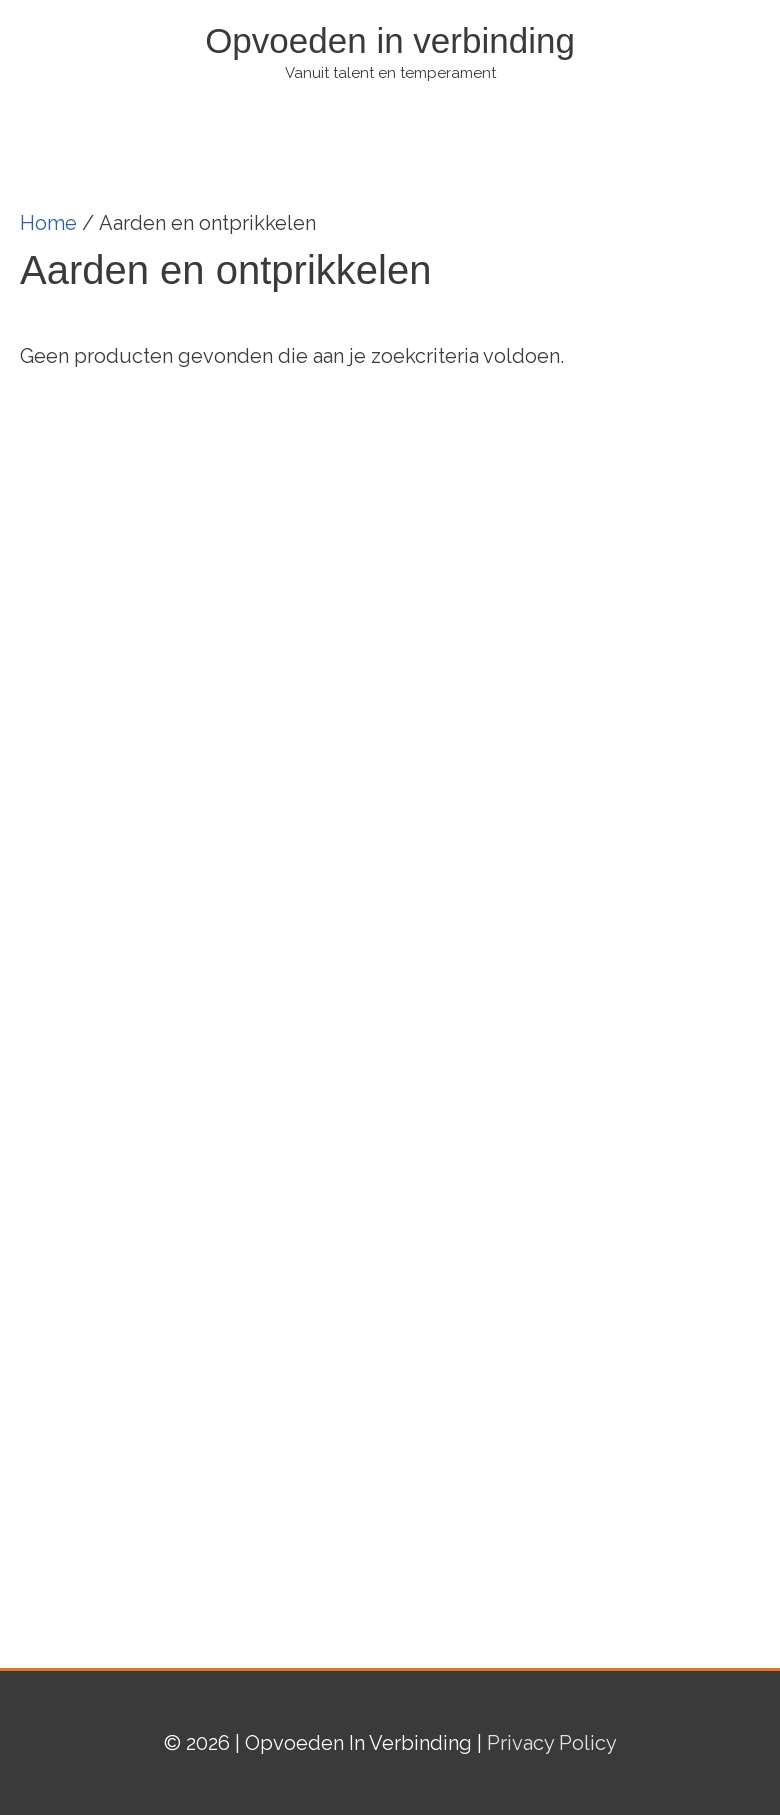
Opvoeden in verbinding (390, 40)
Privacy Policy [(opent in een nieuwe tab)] (552, 1743)
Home (48, 223)
